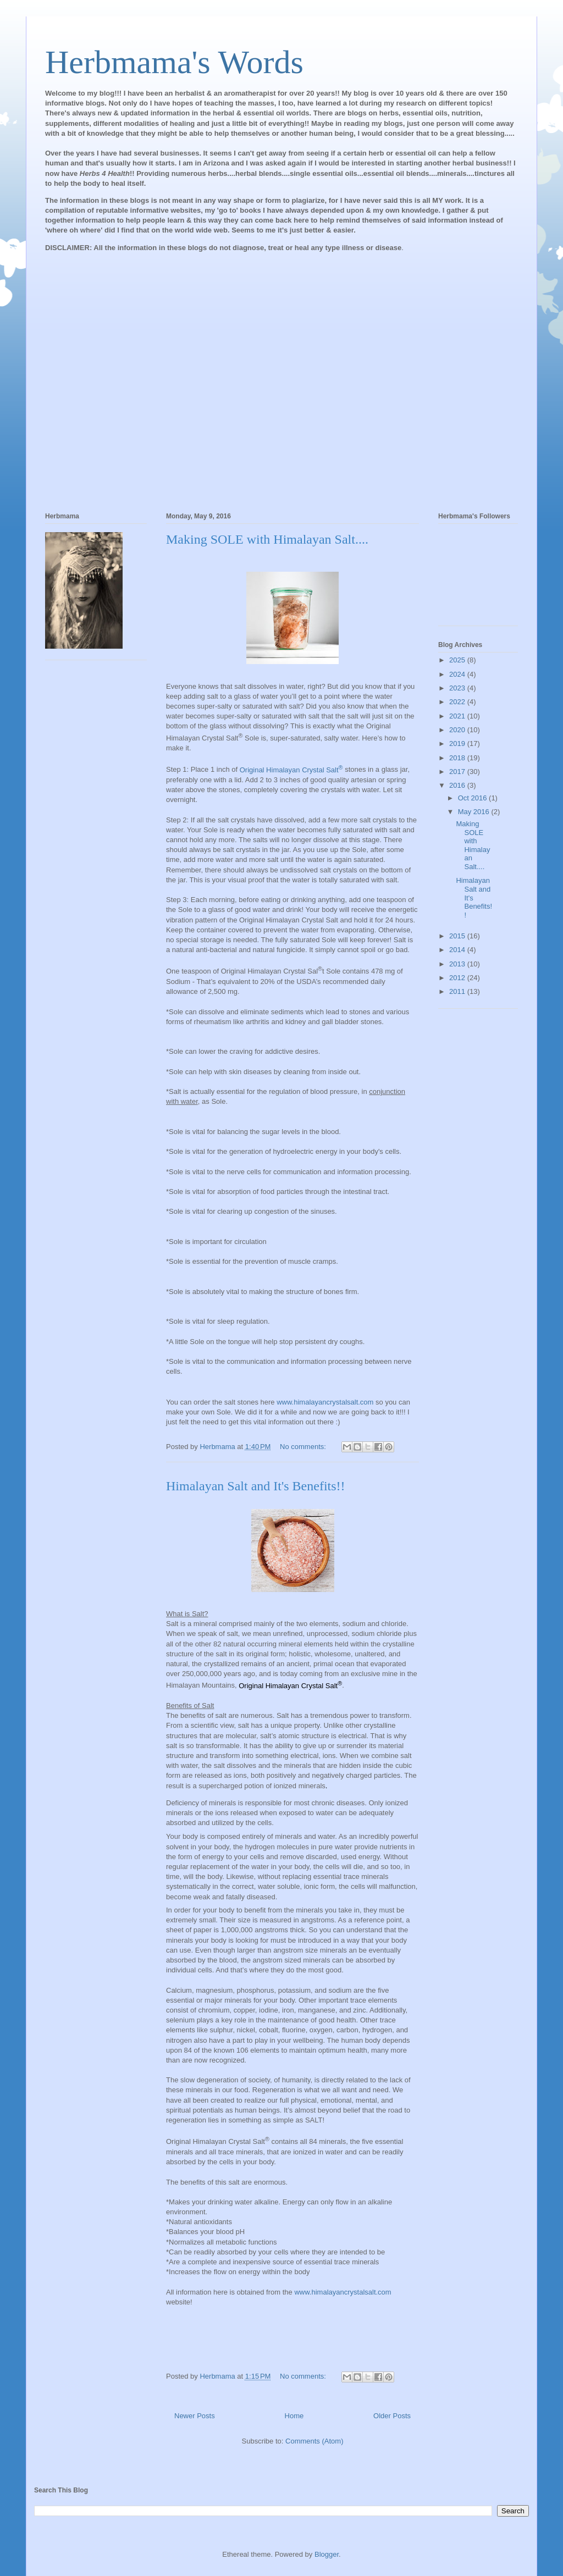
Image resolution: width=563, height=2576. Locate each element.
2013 (458, 964)
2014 (458, 950)
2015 (458, 936)
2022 (458, 702)
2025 (458, 660)
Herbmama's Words (174, 62)
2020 (458, 730)
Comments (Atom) (314, 2441)
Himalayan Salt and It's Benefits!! (255, 1486)
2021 (458, 716)
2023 (458, 688)
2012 (458, 978)
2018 (458, 758)
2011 (458, 991)
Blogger (326, 2554)
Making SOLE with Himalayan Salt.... (267, 539)
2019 (458, 743)
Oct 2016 (473, 798)
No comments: (304, 1446)
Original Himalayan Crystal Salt (291, 770)
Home (294, 2416)
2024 (458, 674)
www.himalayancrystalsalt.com (325, 1402)
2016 (458, 785)
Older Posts (392, 2416)
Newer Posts (194, 2416)
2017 (458, 771)
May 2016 (475, 812)
